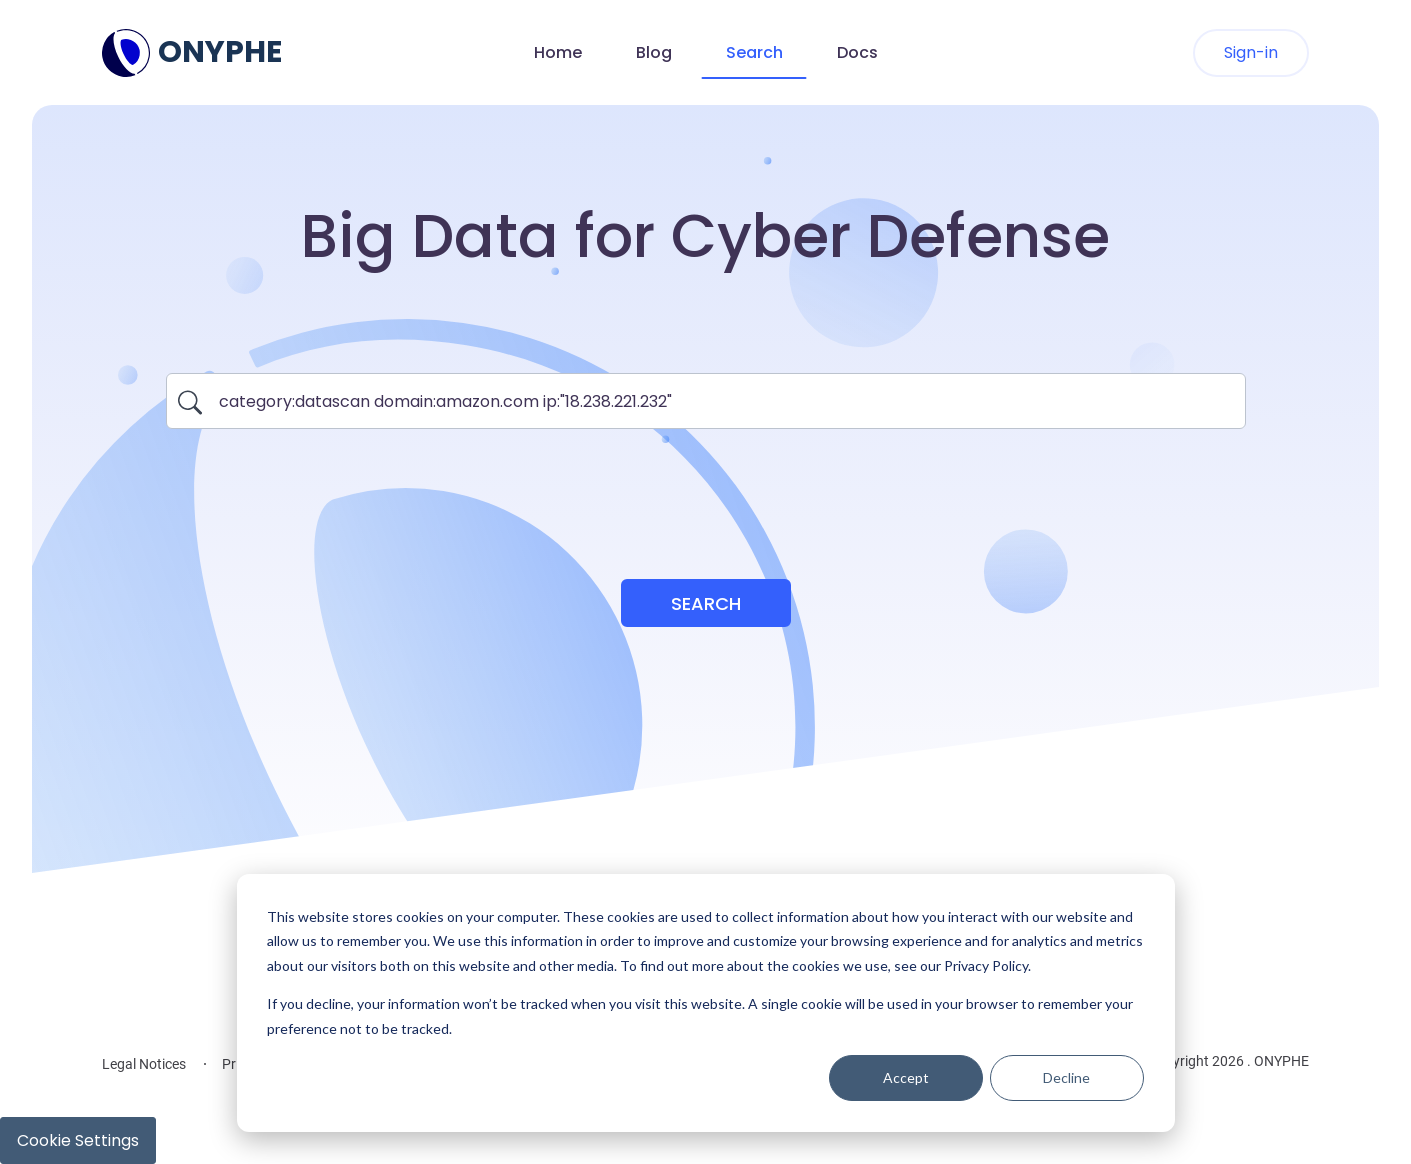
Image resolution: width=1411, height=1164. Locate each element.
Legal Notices (144, 1064)
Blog (654, 52)
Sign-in (1251, 52)
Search (754, 52)
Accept (906, 1077)
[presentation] (706, 492)
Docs (857, 52)
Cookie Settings (78, 1140)
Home (558, 52)
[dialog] (706, 1003)
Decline (1066, 1077)
